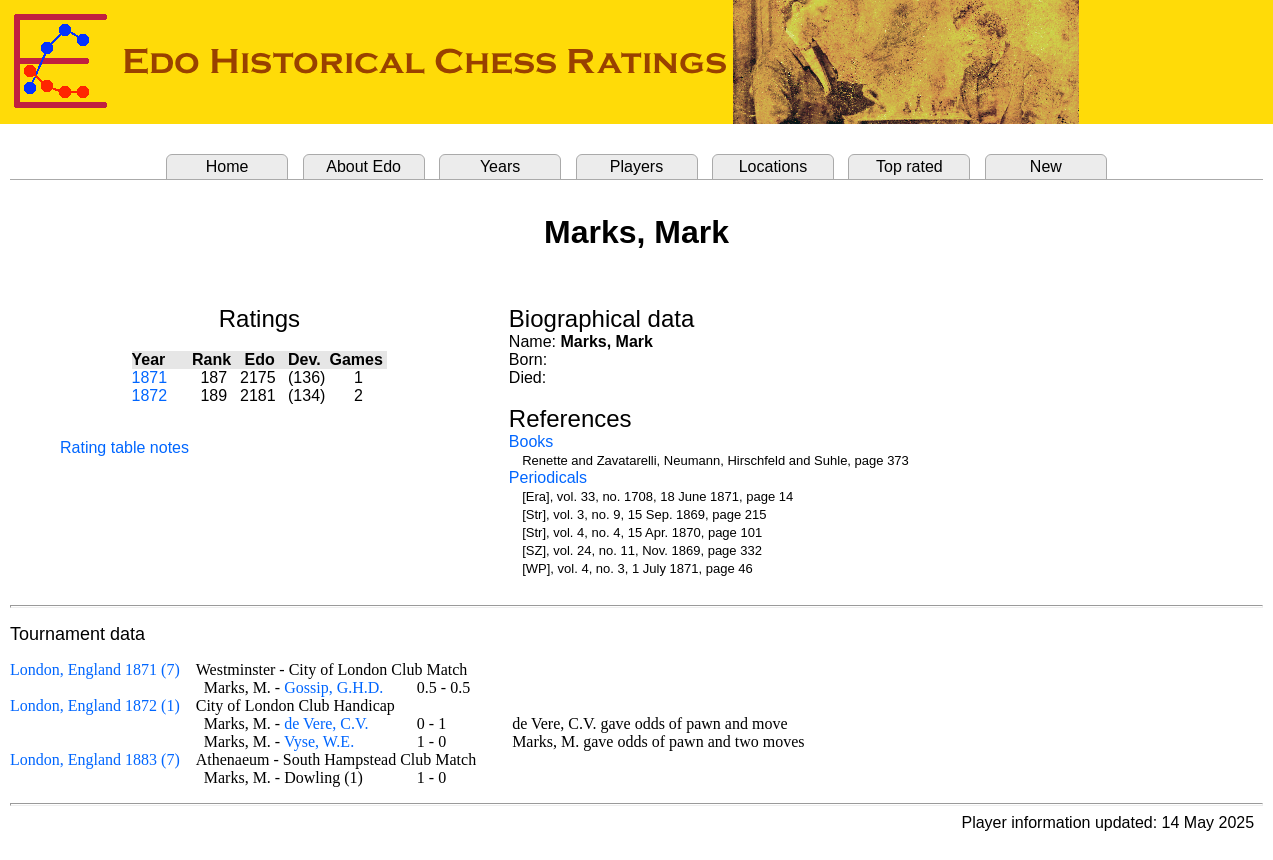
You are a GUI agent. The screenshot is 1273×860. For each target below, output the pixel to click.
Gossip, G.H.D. (333, 687)
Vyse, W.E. (319, 741)
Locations (773, 166)
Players (636, 166)
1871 (150, 377)
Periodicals (548, 477)
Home (227, 166)
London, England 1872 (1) (95, 705)
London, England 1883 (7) (95, 759)
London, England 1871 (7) (95, 669)
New (1046, 166)
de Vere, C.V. (326, 723)
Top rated (909, 166)
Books (531, 441)
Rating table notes (124, 447)
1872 (150, 395)
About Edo (363, 166)
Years (500, 166)
